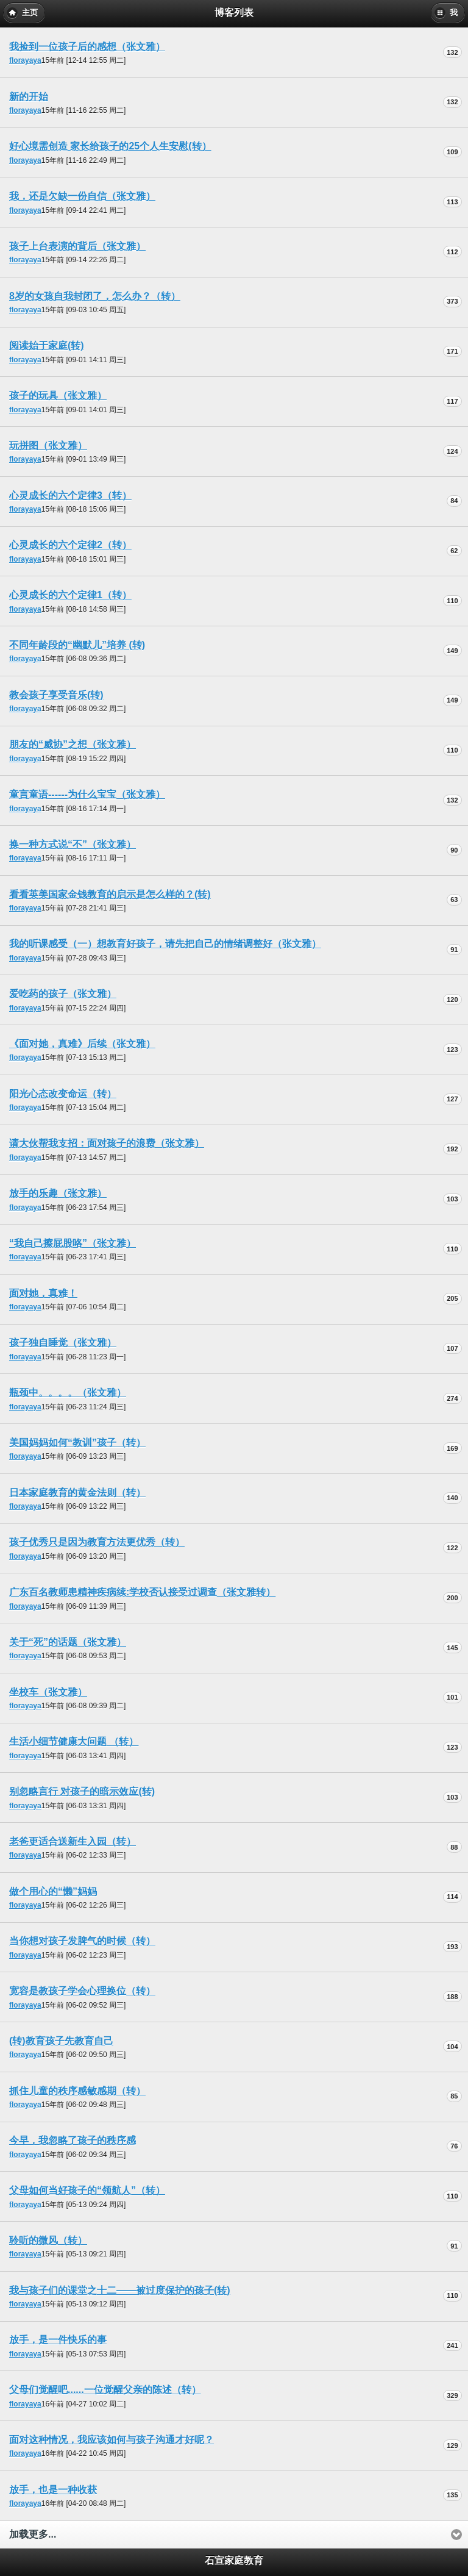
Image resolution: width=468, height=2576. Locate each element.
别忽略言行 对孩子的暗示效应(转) (82, 1791)
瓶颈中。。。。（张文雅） (67, 1392)
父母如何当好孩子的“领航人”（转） (87, 2190)
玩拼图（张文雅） (48, 445)
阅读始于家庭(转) (46, 345)
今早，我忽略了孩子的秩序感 (72, 2140)
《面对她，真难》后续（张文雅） (82, 1044)
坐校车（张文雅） (48, 1692)
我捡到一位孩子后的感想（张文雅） (87, 46)
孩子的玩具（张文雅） (58, 395)
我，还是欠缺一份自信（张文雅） (82, 196)
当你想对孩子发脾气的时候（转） (82, 1941)
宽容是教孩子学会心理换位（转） (82, 1991)
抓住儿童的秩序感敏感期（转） (77, 2091)
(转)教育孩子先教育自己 (61, 2041)
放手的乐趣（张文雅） (58, 1193)
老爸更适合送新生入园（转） (72, 1841)
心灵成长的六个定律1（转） (70, 595)
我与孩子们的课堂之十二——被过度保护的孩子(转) (119, 2290)
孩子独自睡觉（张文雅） (62, 1342)
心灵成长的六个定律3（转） (70, 495)
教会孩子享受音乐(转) (56, 695)
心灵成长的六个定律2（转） (70, 545)
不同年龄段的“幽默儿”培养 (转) (77, 645)
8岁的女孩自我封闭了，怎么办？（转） (94, 296)
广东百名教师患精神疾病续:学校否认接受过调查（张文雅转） (142, 1592)
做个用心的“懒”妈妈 (53, 1891)
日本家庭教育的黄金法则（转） (77, 1492)
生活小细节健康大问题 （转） (73, 1741)
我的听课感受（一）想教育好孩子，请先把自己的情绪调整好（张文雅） (165, 944)
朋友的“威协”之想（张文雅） (72, 744)
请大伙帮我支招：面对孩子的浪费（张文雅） (106, 1143)
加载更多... (32, 2534)
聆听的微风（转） (48, 2240)
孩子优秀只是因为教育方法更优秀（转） (97, 1542)
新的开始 (28, 96)
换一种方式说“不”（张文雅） (72, 844)
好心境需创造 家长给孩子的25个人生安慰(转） (110, 146)
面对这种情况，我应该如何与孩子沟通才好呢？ (111, 2440)
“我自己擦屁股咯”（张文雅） (72, 1243)
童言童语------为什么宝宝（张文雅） (87, 794)
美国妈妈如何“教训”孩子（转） (77, 1442)
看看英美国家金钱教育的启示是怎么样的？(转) (110, 894)
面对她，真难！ (43, 1293)
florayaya (25, 60)
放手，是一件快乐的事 (58, 2339)
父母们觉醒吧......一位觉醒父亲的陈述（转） (105, 2390)
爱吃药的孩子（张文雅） (62, 994)
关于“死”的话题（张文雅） (67, 1642)
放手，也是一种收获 (53, 2490)
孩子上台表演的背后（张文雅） (77, 246)
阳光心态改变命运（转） (62, 1094)
